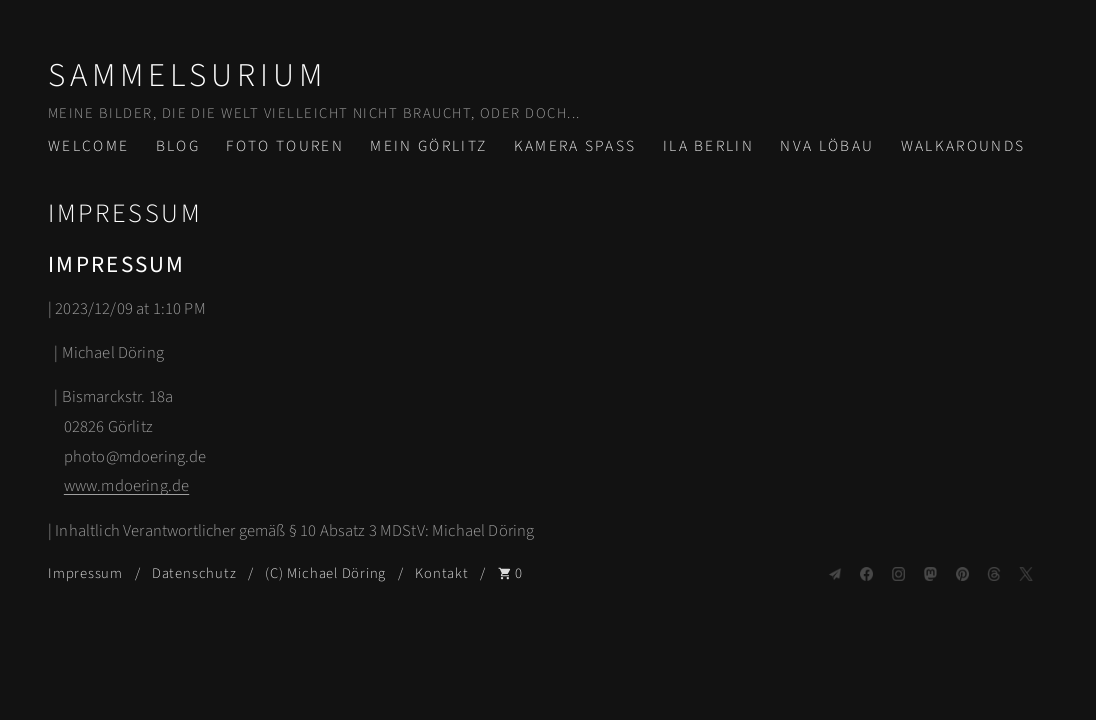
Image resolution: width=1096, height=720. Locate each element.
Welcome (88, 146)
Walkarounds (963, 146)
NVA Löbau (827, 146)
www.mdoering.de (126, 486)
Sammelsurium (187, 75)
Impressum (85, 573)
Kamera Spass (575, 146)
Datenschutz (194, 573)
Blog (178, 146)
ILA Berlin (708, 146)
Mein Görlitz (428, 146)
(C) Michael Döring (325, 573)
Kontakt (441, 573)
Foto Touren (285, 146)
